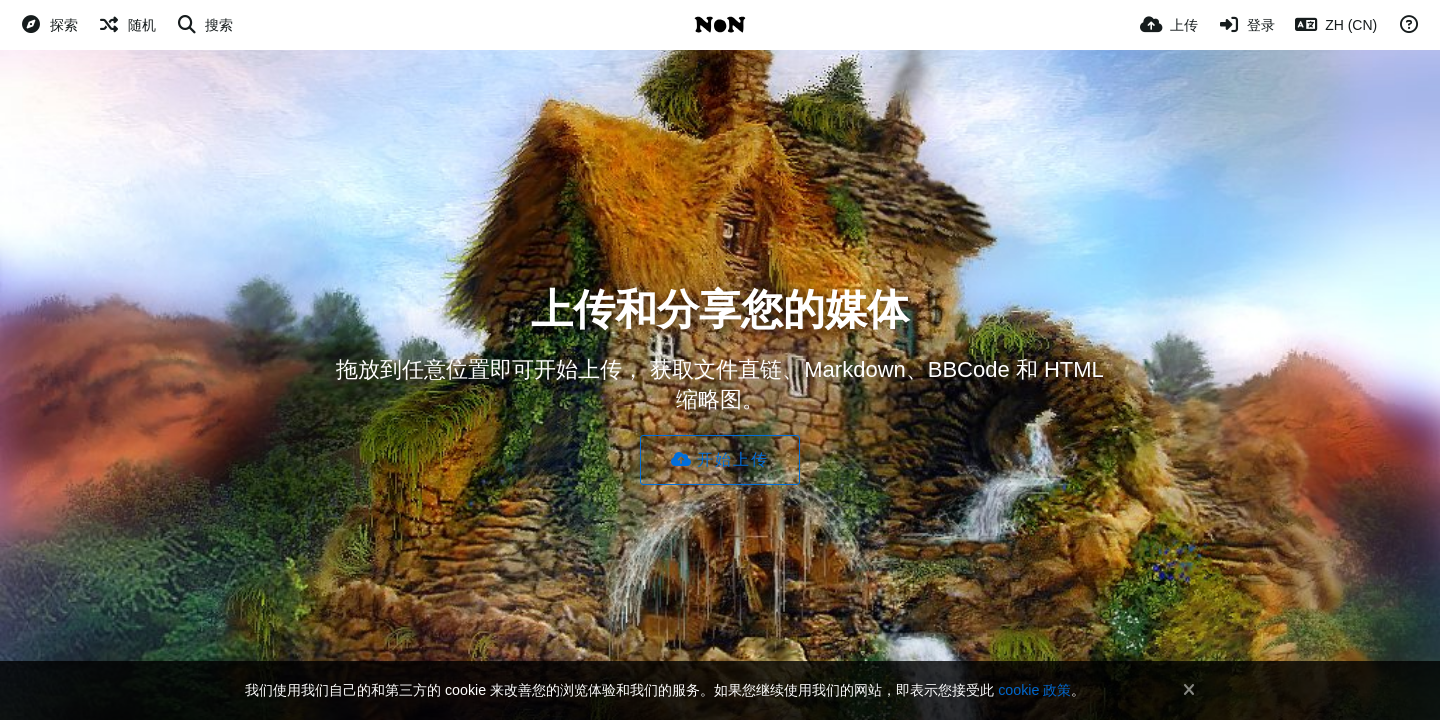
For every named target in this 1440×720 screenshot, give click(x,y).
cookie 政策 (1034, 690)
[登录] (1247, 25)
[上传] (1169, 25)
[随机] (127, 25)
